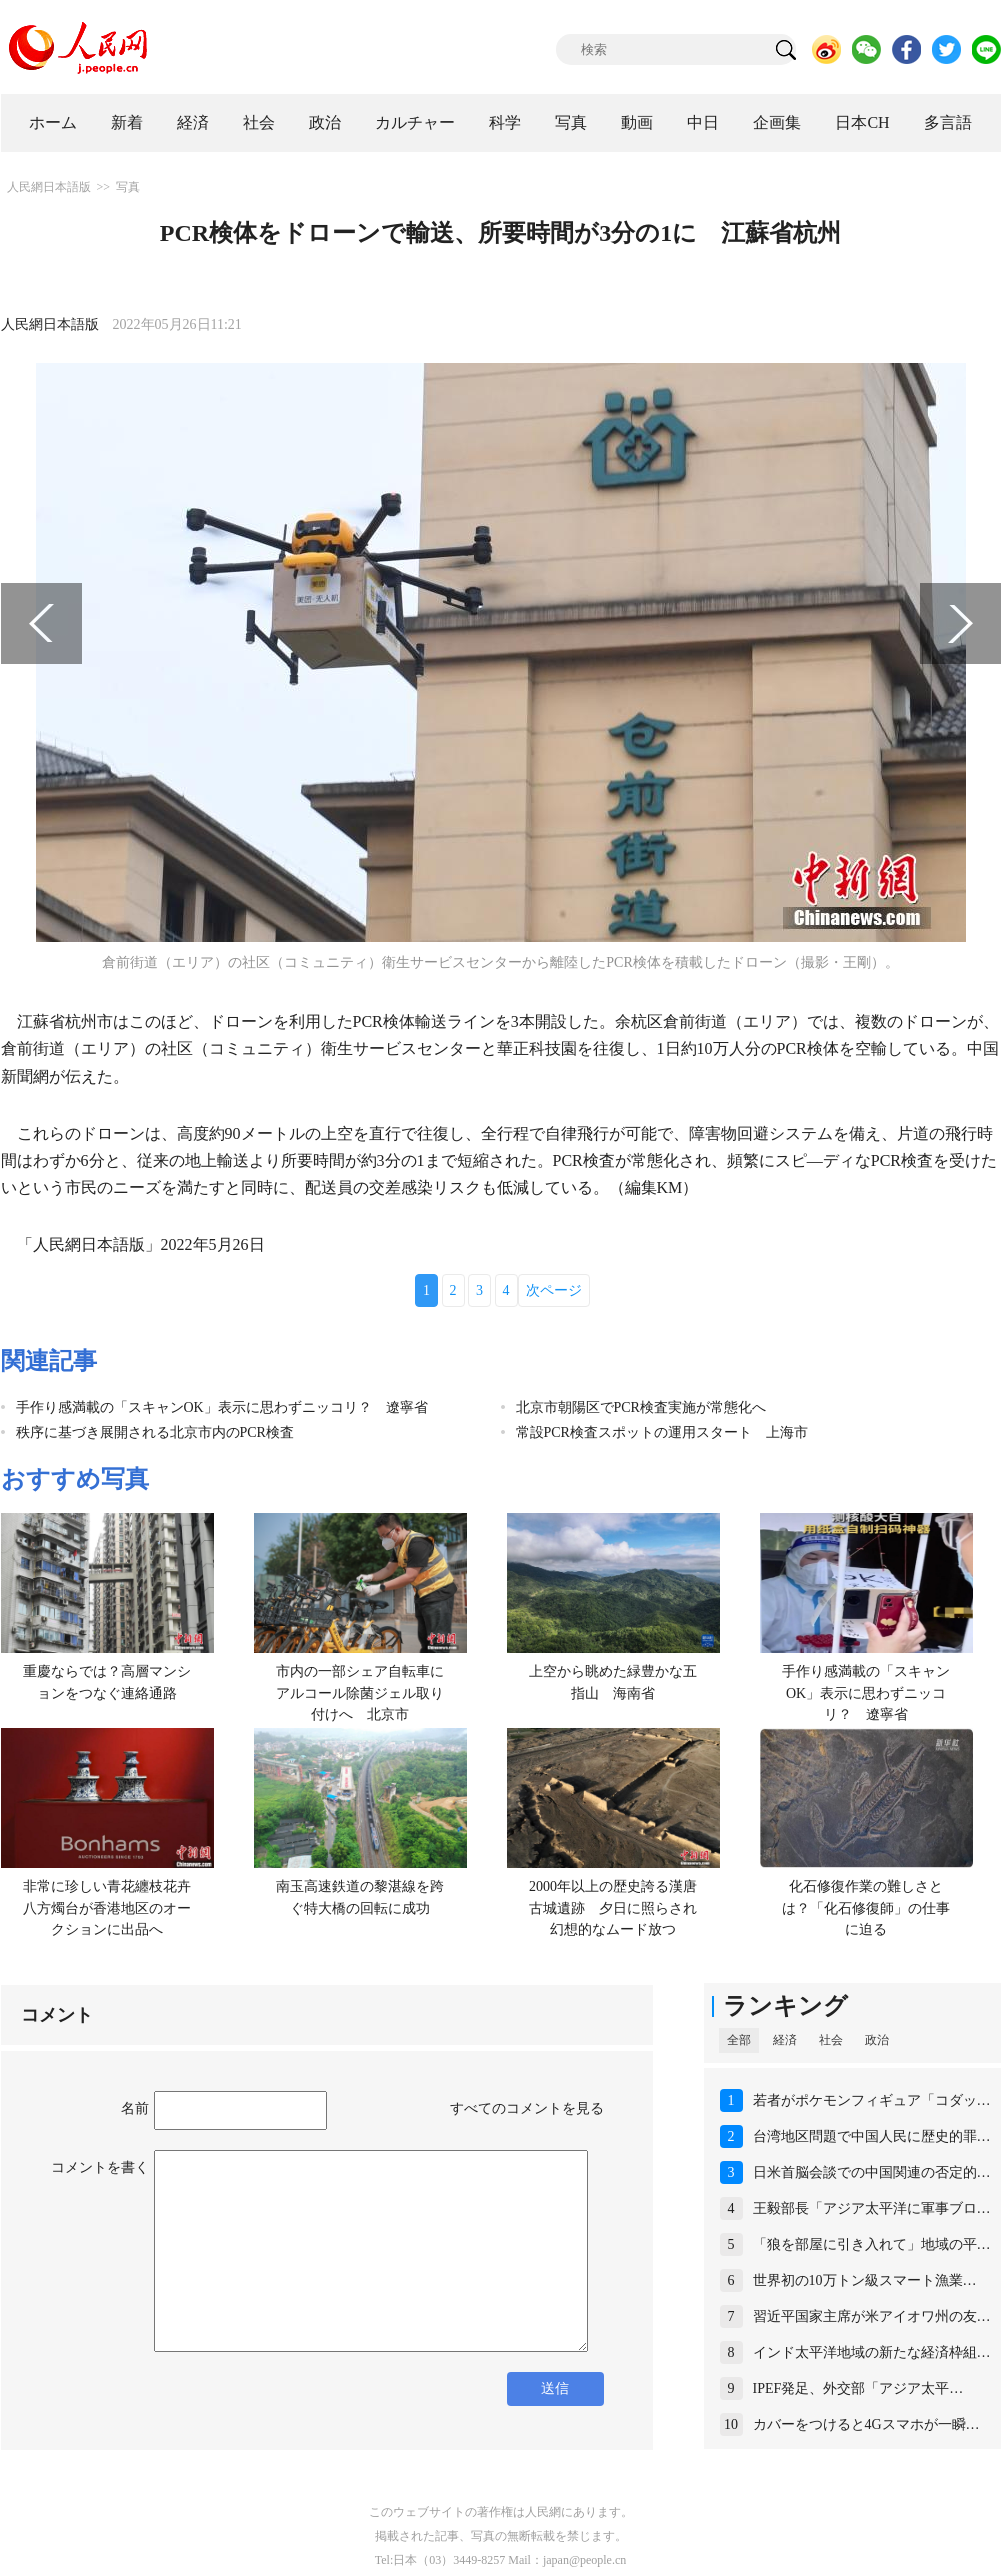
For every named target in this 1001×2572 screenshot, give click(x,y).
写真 (571, 122)
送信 (555, 2388)
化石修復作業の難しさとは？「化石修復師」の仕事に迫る (866, 1908)
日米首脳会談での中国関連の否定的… (872, 2172)
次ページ (554, 1290)
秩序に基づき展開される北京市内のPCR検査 (155, 1432)
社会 (259, 122)
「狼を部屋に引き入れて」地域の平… (872, 2244)
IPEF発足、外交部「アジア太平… (858, 2388)
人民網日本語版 (49, 187)
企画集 (777, 122)
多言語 (948, 122)
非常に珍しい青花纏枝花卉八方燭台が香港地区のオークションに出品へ (107, 1908)
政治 (325, 122)
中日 (703, 122)
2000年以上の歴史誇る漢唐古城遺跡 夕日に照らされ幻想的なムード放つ (613, 1908)
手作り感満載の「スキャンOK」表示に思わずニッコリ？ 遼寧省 (222, 1407)
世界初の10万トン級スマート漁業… (865, 2280)
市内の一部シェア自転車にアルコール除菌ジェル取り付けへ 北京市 (360, 1693)
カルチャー (415, 122)
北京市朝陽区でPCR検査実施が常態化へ (641, 1407)
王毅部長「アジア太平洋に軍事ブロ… (872, 2208)
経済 (193, 122)
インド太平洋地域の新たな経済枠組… (872, 2352)
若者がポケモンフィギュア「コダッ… (872, 2100)
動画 (637, 122)
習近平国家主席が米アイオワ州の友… (872, 2316)
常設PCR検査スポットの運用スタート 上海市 (662, 1432)
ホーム (53, 122)
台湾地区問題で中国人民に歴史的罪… (872, 2136)
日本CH (862, 122)
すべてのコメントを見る (527, 2108)
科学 (505, 122)
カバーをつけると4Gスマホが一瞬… (866, 2424)
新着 (127, 122)
